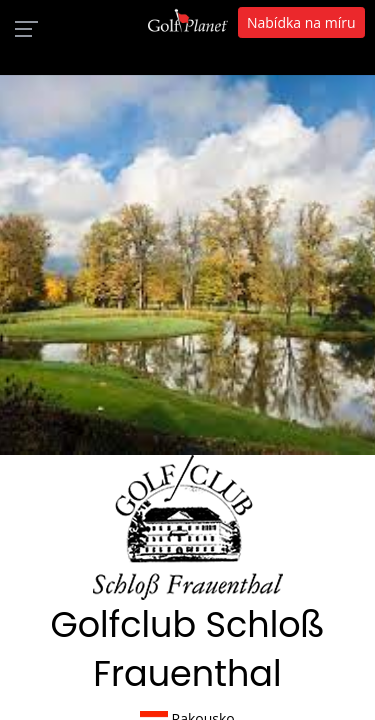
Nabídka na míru (301, 22)
